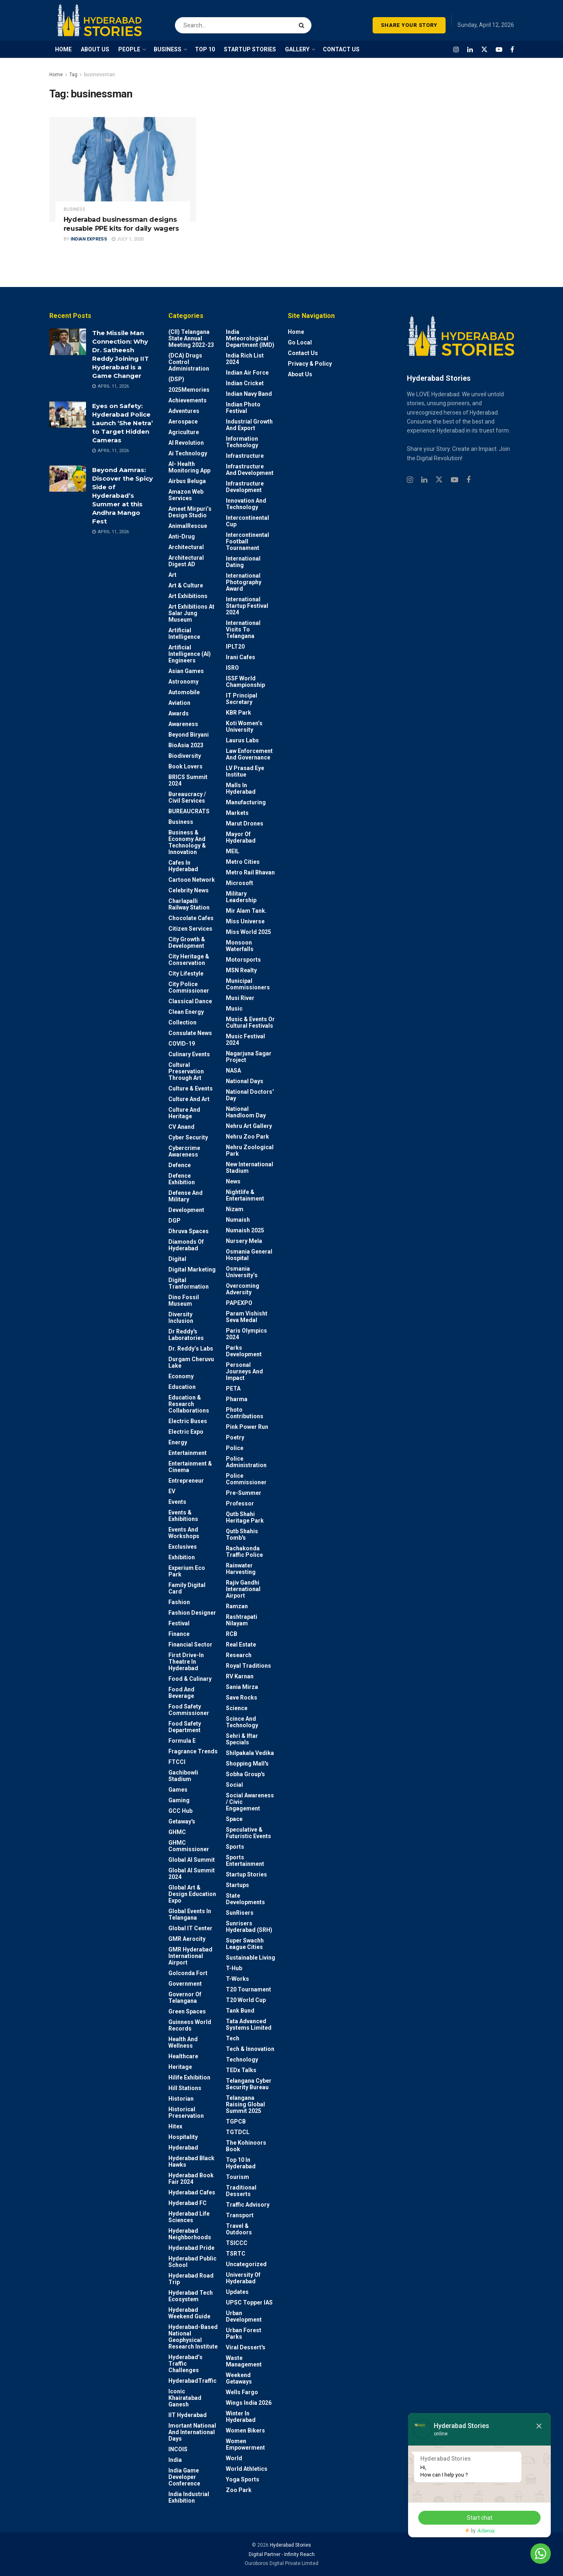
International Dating (243, 561)
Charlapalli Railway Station (189, 904)
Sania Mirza (242, 1687)
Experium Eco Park (186, 1571)
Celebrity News (188, 890)
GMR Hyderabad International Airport (190, 1956)
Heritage (180, 2067)
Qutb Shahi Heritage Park (245, 1517)
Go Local (300, 342)
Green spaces (187, 2011)
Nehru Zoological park (250, 1150)
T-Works (237, 1979)
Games (178, 1789)
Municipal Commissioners (248, 984)
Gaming (179, 1800)
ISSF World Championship (245, 681)
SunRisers (240, 1912)
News (233, 1181)
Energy (177, 1442)
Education (182, 1387)
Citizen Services (190, 928)
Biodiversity (184, 756)
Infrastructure (245, 456)
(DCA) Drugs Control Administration (188, 362)
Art (172, 575)
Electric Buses (187, 1421)
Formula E (182, 1740)
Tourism (237, 2177)
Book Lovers (185, 766)
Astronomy (183, 681)
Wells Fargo (242, 2392)
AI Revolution (186, 442)
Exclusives (182, 1546)
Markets (237, 813)
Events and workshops (183, 1532)
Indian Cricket (245, 383)
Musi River (240, 998)
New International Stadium (249, 1167)
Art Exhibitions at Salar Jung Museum (191, 613)
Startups (237, 1885)
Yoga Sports (242, 2479)
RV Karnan (240, 1676)
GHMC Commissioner (188, 1845)
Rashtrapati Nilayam (241, 1620)
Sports (235, 1846)
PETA (233, 1388)
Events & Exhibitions (183, 1515)
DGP (174, 1220)
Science (236, 1708)
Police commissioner (246, 1479)
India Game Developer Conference (184, 2477)
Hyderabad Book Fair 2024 (191, 2178)
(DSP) (176, 379)
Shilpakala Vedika (250, 1753)
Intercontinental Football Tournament (247, 541)
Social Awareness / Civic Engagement (250, 1802)
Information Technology (242, 441)
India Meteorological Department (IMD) (250, 338)
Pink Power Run (247, 1427)
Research (239, 1655)
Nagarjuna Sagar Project (249, 1056)
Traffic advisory (247, 2204)
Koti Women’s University (244, 726)
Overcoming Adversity (242, 1289)
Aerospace (183, 421)
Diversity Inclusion (180, 1317)
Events (177, 1502)
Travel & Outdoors (239, 2229)
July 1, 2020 (128, 239)
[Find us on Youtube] (499, 49)
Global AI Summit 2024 (191, 1873)
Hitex (175, 2126)
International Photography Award (243, 582)
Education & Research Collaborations (188, 1404)
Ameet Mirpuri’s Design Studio (190, 512)
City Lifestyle (185, 973)
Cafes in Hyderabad (183, 865)
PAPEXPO (239, 1303)
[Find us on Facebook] (512, 49)
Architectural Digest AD (186, 560)
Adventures (183, 411)
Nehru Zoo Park (247, 1136)
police (234, 1448)
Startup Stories (246, 1874)
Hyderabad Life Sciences (189, 2216)
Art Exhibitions (188, 596)
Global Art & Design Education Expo (192, 1894)
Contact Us (303, 353)
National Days (244, 1081)
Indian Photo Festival (243, 407)
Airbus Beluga (187, 481)
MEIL (232, 851)
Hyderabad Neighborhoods (189, 2233)
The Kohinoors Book (246, 2145)
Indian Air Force (247, 372)
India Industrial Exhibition (188, 2497)
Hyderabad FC (187, 2203)
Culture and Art (189, 1099)
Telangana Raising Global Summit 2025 (245, 2104)
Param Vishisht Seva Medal (246, 1316)
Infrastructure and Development (250, 469)
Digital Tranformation (188, 1283)
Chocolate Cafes (191, 918)
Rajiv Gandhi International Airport (243, 1589)
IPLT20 (235, 646)
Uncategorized (246, 2264)
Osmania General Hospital (249, 1254)
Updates (237, 2292)
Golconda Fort (188, 1973)
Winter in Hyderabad (241, 2416)
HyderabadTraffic (192, 2380)
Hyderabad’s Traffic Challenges (185, 2363)
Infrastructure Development (245, 486)
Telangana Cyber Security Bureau (249, 2083)
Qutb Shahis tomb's (242, 1534)
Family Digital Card (186, 1588)
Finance (179, 1634)
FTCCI (176, 1762)
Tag (73, 74)
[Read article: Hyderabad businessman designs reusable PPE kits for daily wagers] (122, 169)
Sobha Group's (245, 1774)
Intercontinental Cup (247, 521)
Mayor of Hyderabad (241, 837)
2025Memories (189, 389)
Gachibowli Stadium (183, 1775)
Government (185, 1983)
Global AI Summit (191, 1859)
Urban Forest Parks (243, 2333)
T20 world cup (246, 2000)
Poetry (235, 1437)
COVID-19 (181, 1043)
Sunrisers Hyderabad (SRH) (249, 1926)
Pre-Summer (243, 1493)
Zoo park (239, 2490)
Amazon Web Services (185, 494)
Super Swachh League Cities (245, 1943)
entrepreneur (186, 1480)
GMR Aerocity (186, 1939)
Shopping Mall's (247, 1763)
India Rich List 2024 (245, 358)
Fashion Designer (192, 1612)
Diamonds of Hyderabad (186, 1245)
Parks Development (244, 1351)
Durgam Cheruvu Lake (191, 1362)
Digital (177, 1259)
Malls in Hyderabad (241, 788)
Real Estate (241, 1644)
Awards (178, 713)
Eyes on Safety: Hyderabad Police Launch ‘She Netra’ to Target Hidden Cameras (122, 423)
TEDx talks (241, 2070)
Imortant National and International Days (192, 2432)
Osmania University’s (242, 1271)
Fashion (179, 1602)
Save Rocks (241, 1697)
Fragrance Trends (193, 1751)
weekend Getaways (239, 2378)
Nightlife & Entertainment (245, 1195)
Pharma (236, 1399)
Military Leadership (241, 896)
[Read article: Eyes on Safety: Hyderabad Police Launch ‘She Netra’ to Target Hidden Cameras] (67, 415)
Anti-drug (181, 536)
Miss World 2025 (248, 932)
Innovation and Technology (246, 503)
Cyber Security (188, 1137)
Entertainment (187, 1453)
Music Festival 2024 (245, 1039)
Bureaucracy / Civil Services (187, 797)
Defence (179, 1165)
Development (186, 1210)
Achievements (187, 400)
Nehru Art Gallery (249, 1126)
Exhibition (181, 1557)
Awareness (183, 724)
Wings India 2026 (249, 2402)
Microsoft (239, 883)
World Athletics (246, 2469)
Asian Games (186, 671)
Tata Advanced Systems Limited (249, 2024)
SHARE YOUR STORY (409, 25)
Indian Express (89, 239)
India (175, 2460)
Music (234, 1008)
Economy (181, 1376)
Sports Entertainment (245, 1860)
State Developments (245, 1898)
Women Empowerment (245, 2444)
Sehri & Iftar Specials (242, 1739)
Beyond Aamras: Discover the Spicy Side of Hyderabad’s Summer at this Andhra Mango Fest (122, 495)
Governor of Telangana (184, 1997)
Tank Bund (240, 2010)
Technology (242, 2059)
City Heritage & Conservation (188, 959)
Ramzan (237, 1606)
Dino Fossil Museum (183, 1300)
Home (56, 74)
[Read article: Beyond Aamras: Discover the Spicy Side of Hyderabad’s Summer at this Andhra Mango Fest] (67, 479)
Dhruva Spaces (188, 1231)
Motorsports (243, 959)
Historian (181, 2098)
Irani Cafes (240, 657)
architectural (186, 547)
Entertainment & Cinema (190, 1466)
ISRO (232, 667)
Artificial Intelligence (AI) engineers (189, 654)
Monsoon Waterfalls (240, 945)
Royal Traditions (248, 1665)
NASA (233, 1070)
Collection (182, 1022)
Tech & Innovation (250, 2049)
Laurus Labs (242, 740)
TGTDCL (237, 2132)
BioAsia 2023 (185, 745)
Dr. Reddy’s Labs (190, 1348)
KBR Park (238, 712)
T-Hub (234, 1968)
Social (234, 1784)
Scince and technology (242, 1721)
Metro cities (243, 862)
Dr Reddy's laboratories (186, 1334)
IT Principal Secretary (241, 698)
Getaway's (181, 1821)
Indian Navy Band (249, 394)
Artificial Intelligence (184, 633)
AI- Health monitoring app (189, 467)
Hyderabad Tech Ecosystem (190, 2295)
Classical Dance (190, 1001)
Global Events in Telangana (189, 1914)
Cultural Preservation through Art (186, 1071)
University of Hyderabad (243, 2278)
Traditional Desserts (241, 2190)
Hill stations (184, 2088)
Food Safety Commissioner (188, 1709)
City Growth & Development (186, 942)
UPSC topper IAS (249, 2302)
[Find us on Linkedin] (424, 480)
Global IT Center (190, 1928)
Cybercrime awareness (184, 1151)
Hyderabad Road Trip (191, 2278)
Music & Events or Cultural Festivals (250, 1022)
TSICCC (236, 2243)
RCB (231, 1634)
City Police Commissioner (188, 987)
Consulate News (190, 1033)
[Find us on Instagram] (456, 49)
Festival (179, 1623)
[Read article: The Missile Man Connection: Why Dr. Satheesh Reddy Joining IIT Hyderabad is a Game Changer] (67, 342)
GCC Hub (180, 1811)
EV (171, 1491)
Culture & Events (190, 1088)
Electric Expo (185, 1431)
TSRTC (235, 2253)
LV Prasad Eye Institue (245, 771)
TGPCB (236, 2121)
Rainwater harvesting (241, 1568)
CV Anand (181, 1127)
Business (74, 209)
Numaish (238, 1219)
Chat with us (517, 2553)
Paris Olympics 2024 (246, 1333)
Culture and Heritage (184, 1112)
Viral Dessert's (245, 2347)
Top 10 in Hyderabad (241, 2163)
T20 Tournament (248, 1989)
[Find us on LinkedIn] (470, 49)
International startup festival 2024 (247, 606)
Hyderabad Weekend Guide (189, 2313)
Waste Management (244, 2361)
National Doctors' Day (250, 1094)
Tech (232, 2038)
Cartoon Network (191, 879)
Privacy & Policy (310, 363)
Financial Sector (190, 1644)
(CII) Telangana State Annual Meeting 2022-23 (191, 338)
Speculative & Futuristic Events (248, 1832)
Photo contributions (244, 1412)
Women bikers (245, 2430)
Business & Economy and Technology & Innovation (187, 842)
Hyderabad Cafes (191, 2192)
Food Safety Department (184, 1726)
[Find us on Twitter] (484, 49)
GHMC (177, 1832)
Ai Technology (187, 453)
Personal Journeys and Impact (244, 1371)
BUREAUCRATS (189, 811)
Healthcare (183, 2056)
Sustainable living (250, 1957)
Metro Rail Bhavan (250, 872)
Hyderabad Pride (191, 2248)
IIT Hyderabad (187, 2415)
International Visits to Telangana (243, 629)
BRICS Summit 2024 (188, 780)
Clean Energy (186, 1012)
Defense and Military (185, 1196)
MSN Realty (241, 970)
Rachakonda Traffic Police (244, 1551)
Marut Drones (244, 823)
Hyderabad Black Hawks (191, 2161)
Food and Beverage (181, 1692)
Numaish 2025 (245, 1230)
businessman (99, 74)
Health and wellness (183, 2042)
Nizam (234, 1209)
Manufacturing (246, 802)
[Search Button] (303, 20)
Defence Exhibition (181, 1178)
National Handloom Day (246, 1112)
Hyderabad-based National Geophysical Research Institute (193, 2337)
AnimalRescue (187, 526)
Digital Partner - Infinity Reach (282, 2554)
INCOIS (178, 2449)
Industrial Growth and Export (249, 424)
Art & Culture (185, 585)
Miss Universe (245, 921)
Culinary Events (189, 1054)
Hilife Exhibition (189, 2077)
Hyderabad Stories (290, 2545)
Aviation (179, 703)
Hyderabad (183, 2147)
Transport (240, 2215)
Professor (240, 1503)
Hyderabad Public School (192, 2261)
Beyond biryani (188, 734)
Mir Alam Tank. (246, 910)
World (234, 2458)
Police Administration (246, 1461)
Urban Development (244, 2316)
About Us (300, 374)
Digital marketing (192, 1269)
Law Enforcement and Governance (249, 754)
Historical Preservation (186, 2112)
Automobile (184, 692)
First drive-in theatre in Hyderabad (186, 1661)
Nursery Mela (244, 1241)
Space (234, 1819)
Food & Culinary (190, 1678)
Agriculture (183, 432)
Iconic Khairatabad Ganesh (184, 2398)
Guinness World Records (189, 2025)
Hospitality (183, 2137)
